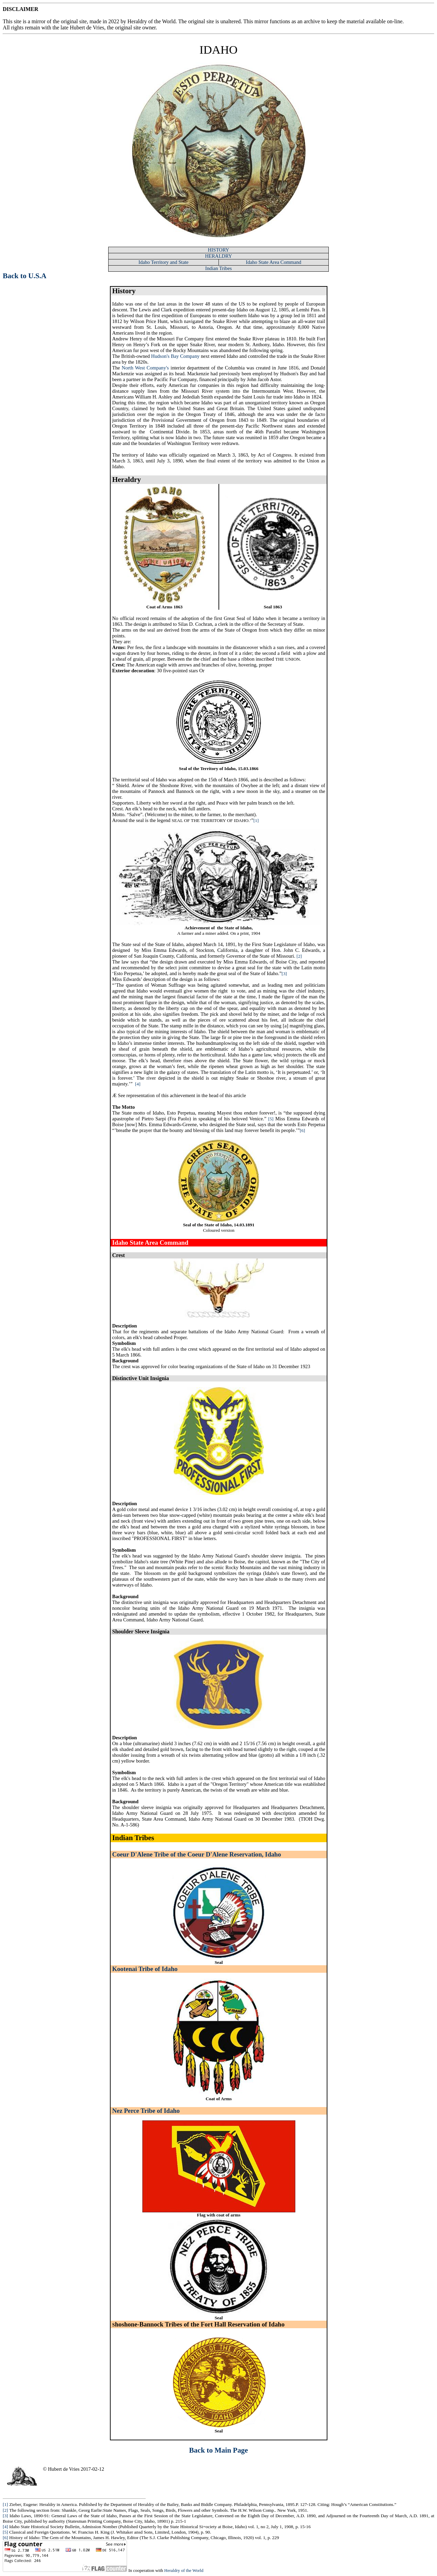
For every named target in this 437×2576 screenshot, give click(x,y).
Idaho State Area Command (273, 262)
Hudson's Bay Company (175, 356)
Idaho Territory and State (163, 262)
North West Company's (145, 367)
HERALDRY (218, 256)
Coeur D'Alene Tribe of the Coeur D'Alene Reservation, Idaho (196, 1854)
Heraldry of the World (183, 2570)
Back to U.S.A (24, 276)
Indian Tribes (218, 268)
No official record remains (140, 618)
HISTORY (218, 250)
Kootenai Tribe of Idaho (145, 1968)
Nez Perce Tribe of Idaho (146, 2110)
